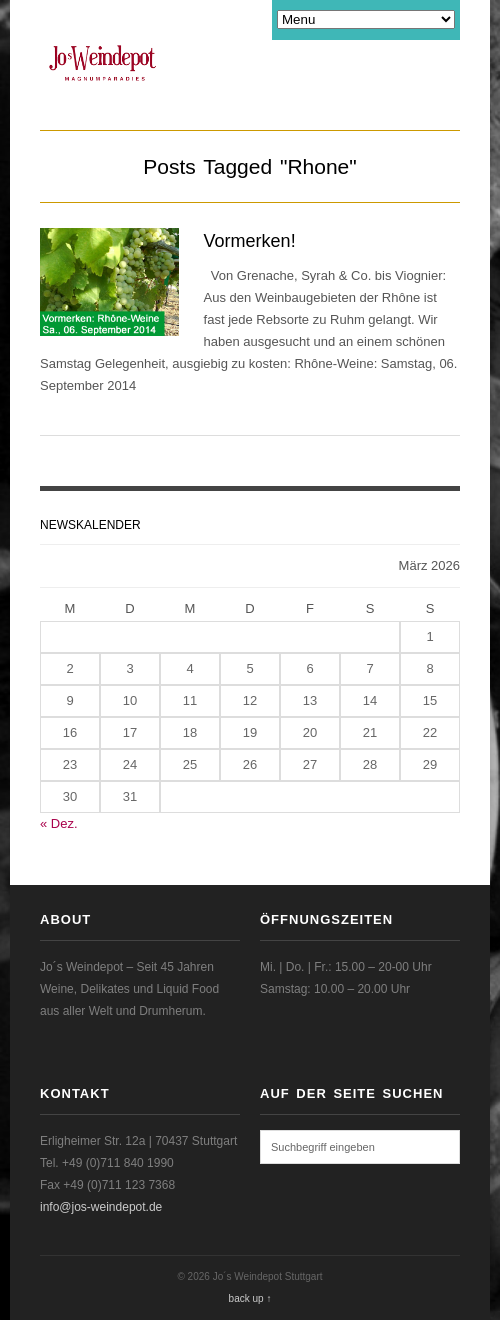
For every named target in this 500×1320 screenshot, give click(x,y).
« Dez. (59, 823)
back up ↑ (250, 1298)
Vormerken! (250, 241)
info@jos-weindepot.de (101, 1207)
